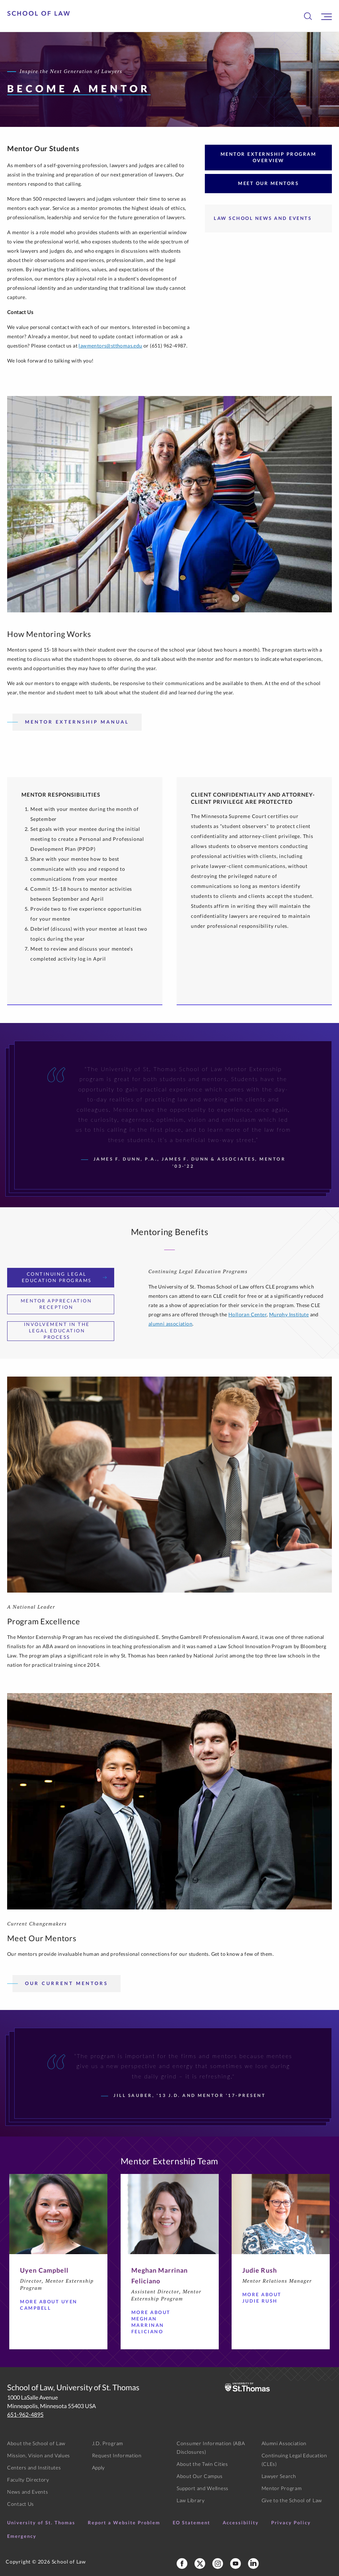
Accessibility (241, 2522)
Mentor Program (282, 2488)
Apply (98, 2467)
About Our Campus (200, 2476)
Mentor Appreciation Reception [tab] (64, 1304)
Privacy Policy (291, 2522)
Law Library (191, 2500)
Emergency (21, 2536)
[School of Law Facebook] (182, 2563)
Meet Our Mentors (268, 183)
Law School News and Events (263, 218)
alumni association (170, 1324)
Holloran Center (247, 1314)
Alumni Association (284, 2443)
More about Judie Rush (272, 2298)
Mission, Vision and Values (38, 2455)
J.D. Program (107, 2443)
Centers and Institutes (34, 2467)
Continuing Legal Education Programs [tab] (64, 1277)
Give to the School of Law (292, 2500)
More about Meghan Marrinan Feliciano (161, 2321)
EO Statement (191, 2522)
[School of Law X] (199, 2563)
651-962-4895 (25, 2414)
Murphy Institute (289, 1314)
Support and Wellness (202, 2488)
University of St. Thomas (41, 2522)
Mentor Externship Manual (77, 722)
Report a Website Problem (124, 2522)
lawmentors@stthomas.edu (110, 346)
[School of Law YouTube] (235, 2563)
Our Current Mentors (66, 1983)
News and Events (27, 2492)
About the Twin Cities (202, 2464)
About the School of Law (36, 2443)
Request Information (117, 2455)
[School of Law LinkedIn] (253, 2563)
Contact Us (20, 2504)
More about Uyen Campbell (50, 2305)
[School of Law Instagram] (217, 2563)
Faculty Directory (28, 2480)
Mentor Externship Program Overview (269, 157)
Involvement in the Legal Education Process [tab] (65, 1330)
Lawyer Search (279, 2476)
